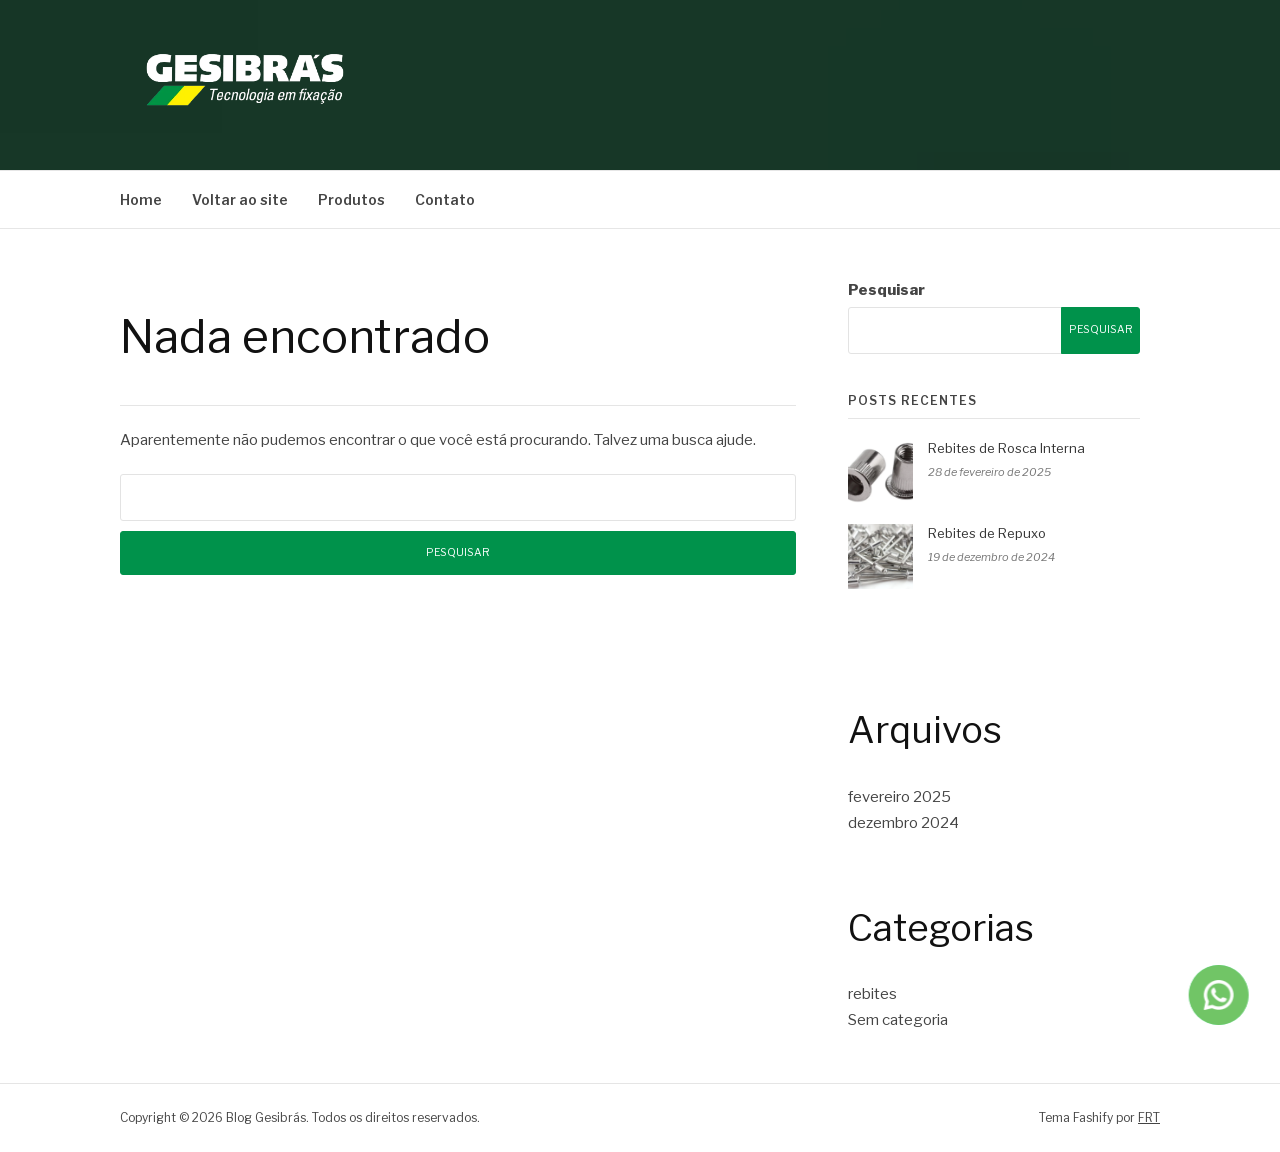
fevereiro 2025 (899, 797)
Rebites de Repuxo (987, 533)
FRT (1149, 1117)
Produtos (351, 199)
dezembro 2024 (903, 823)
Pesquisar (886, 290)
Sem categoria (898, 1020)
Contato (445, 199)
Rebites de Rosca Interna (1006, 448)
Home (141, 199)
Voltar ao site (240, 199)
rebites (872, 994)
